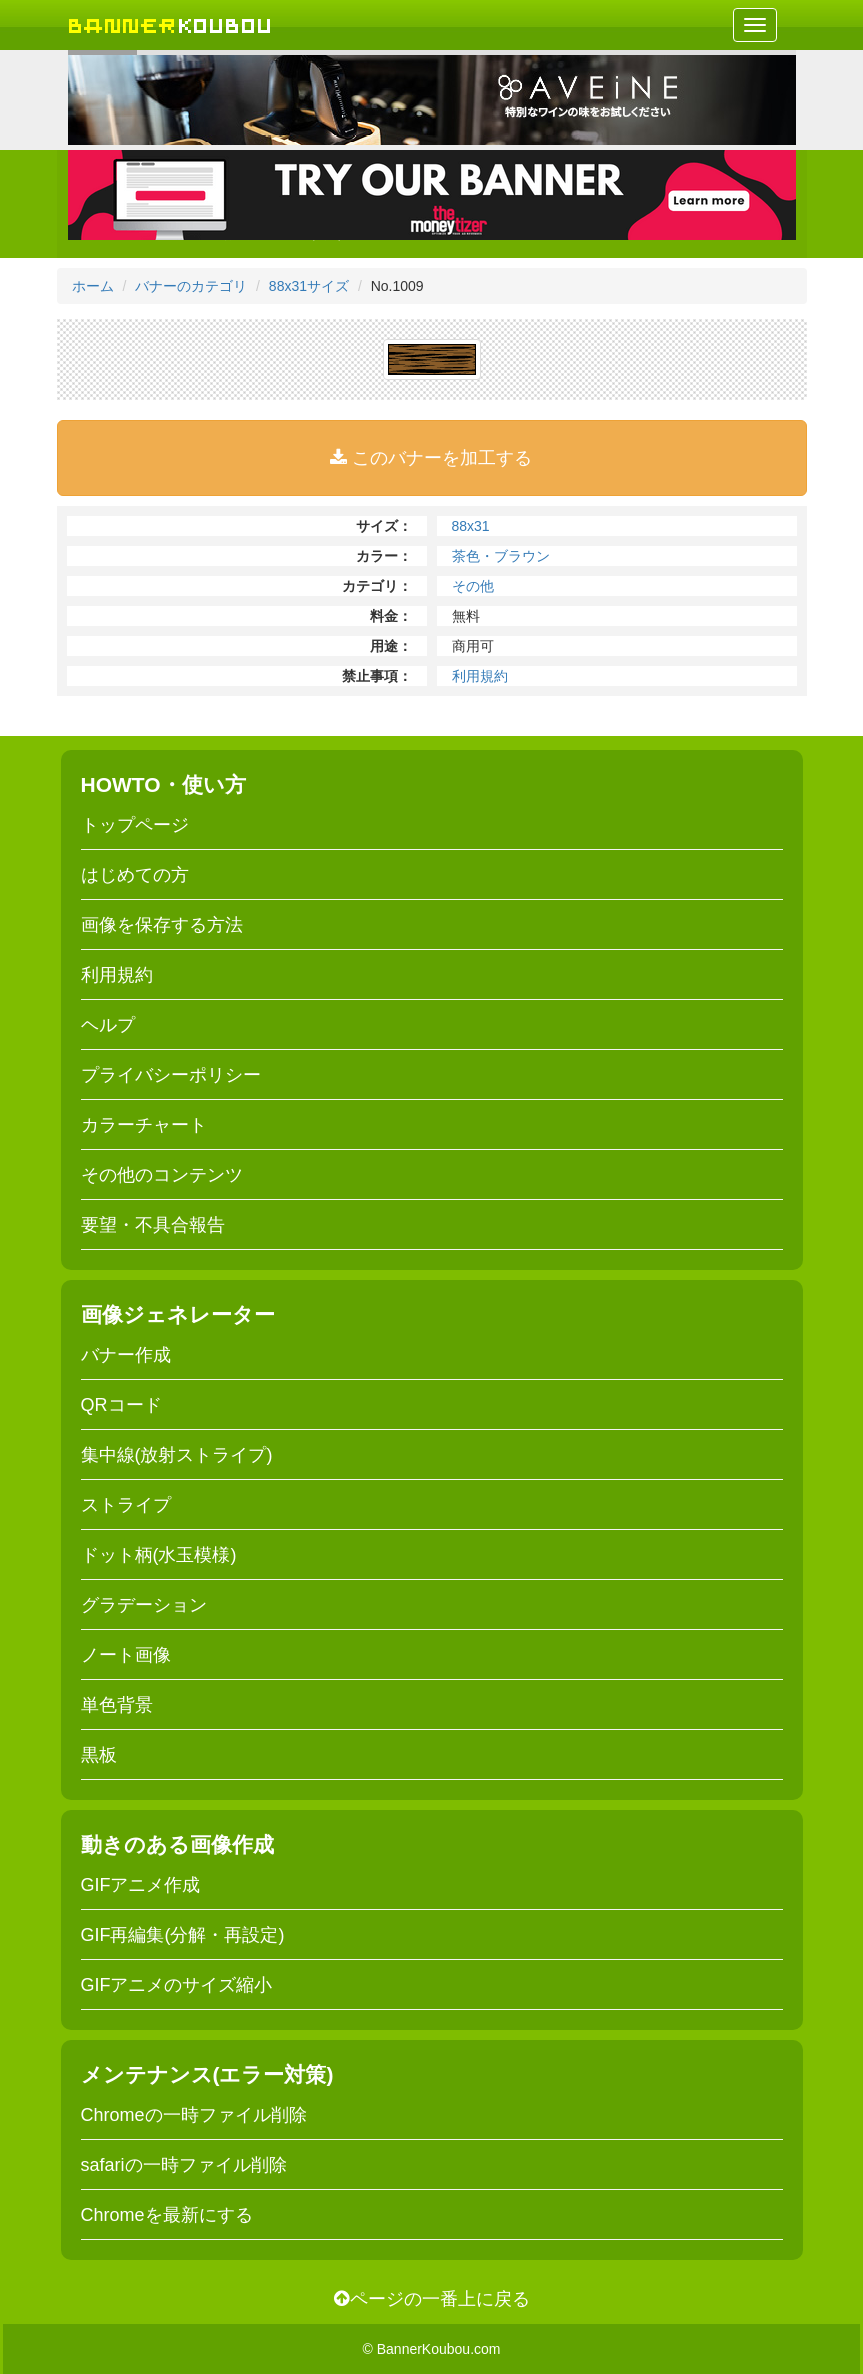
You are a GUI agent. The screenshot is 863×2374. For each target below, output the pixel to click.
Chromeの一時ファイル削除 (194, 2115)
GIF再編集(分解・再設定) (183, 1935)
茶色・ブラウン (501, 556)
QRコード (121, 1405)
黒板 (99, 1755)
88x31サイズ (309, 286)
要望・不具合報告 (153, 1225)
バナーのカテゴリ (191, 286)
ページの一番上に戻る (432, 2299)
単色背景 (117, 1705)
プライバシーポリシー (171, 1075)
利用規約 (480, 676)
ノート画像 (126, 1655)
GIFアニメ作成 (141, 1885)
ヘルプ (108, 1025)
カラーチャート (144, 1125)
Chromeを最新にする (167, 2215)
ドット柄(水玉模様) (159, 1555)
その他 (473, 586)
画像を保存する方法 (162, 925)
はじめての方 (135, 875)
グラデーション (144, 1605)
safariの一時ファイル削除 (184, 2165)
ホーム (93, 286)
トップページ (135, 825)
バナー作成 (126, 1355)
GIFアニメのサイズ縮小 (177, 1985)
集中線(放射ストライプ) (177, 1455)
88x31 (471, 526)
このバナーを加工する (431, 458)
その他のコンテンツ (162, 1175)
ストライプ (126, 1505)
